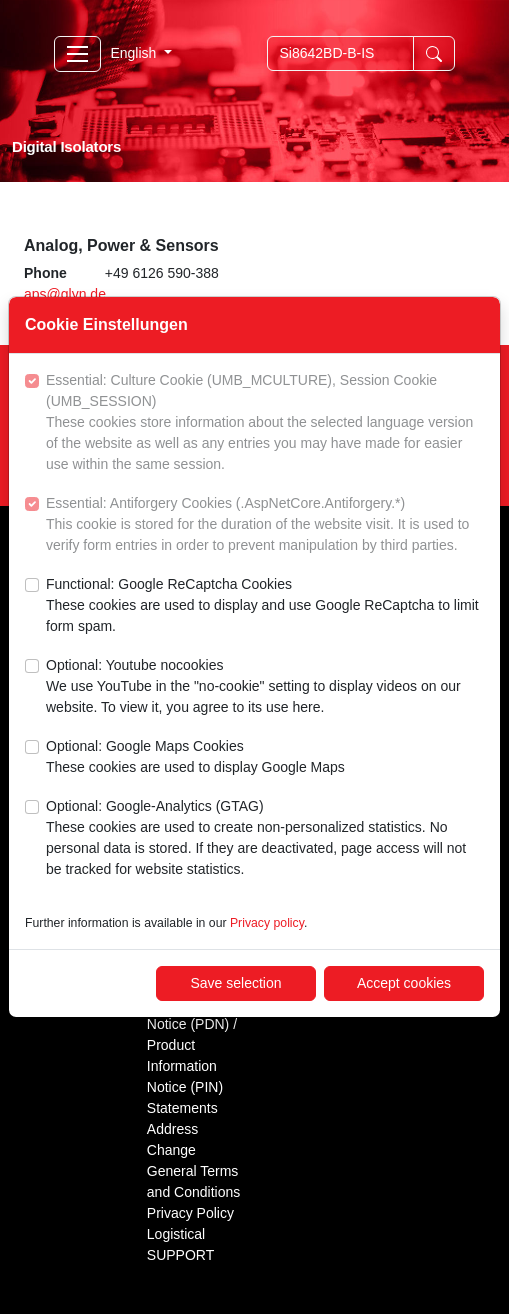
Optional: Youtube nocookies (265, 687)
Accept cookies (404, 983)
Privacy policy (267, 923)
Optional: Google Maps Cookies (195, 758)
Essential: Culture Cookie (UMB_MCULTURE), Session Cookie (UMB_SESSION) (265, 423)
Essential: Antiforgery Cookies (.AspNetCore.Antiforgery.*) (265, 525)
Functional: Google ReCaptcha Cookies (265, 606)
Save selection (235, 983)
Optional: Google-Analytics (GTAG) (265, 839)
